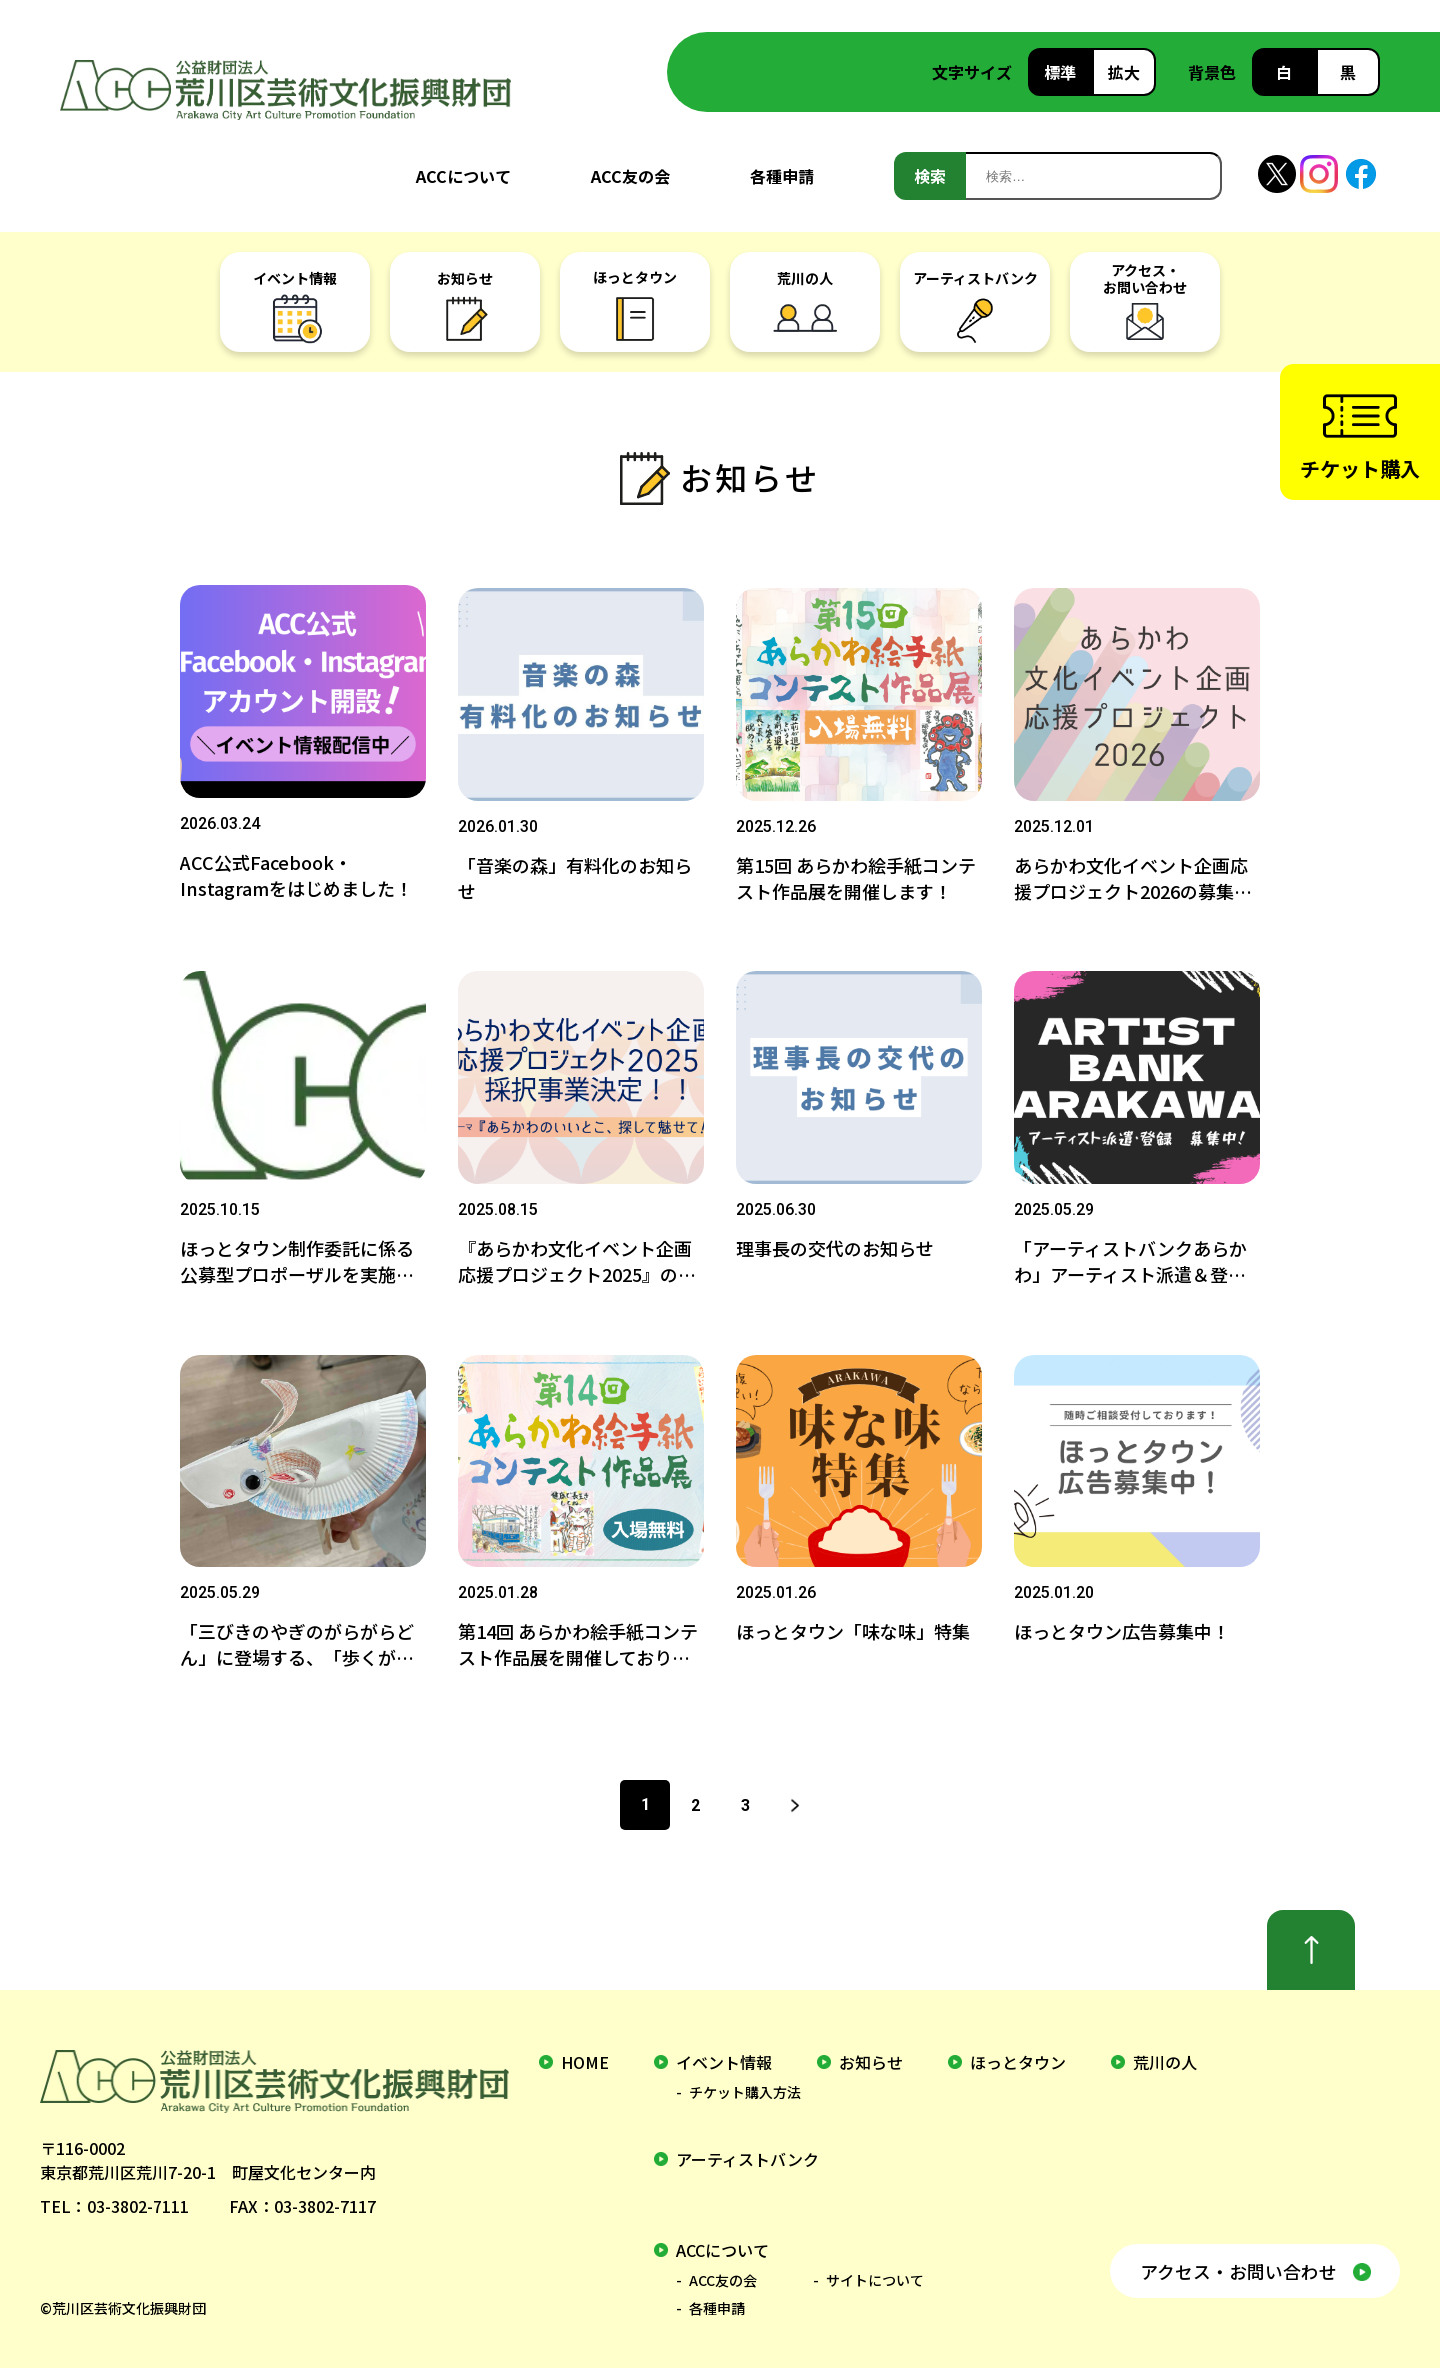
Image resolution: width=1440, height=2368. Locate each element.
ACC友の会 (630, 176)
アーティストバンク (747, 2149)
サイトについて (875, 2270)
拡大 (1124, 72)
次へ (795, 1795)
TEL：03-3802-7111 (114, 2196)
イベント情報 (724, 2052)
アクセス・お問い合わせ (1237, 2260)
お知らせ (871, 2052)
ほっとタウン (1018, 2052)
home (585, 2052)
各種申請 (782, 176)
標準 (1060, 72)
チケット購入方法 (745, 2082)
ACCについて (463, 176)
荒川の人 (1165, 2052)
